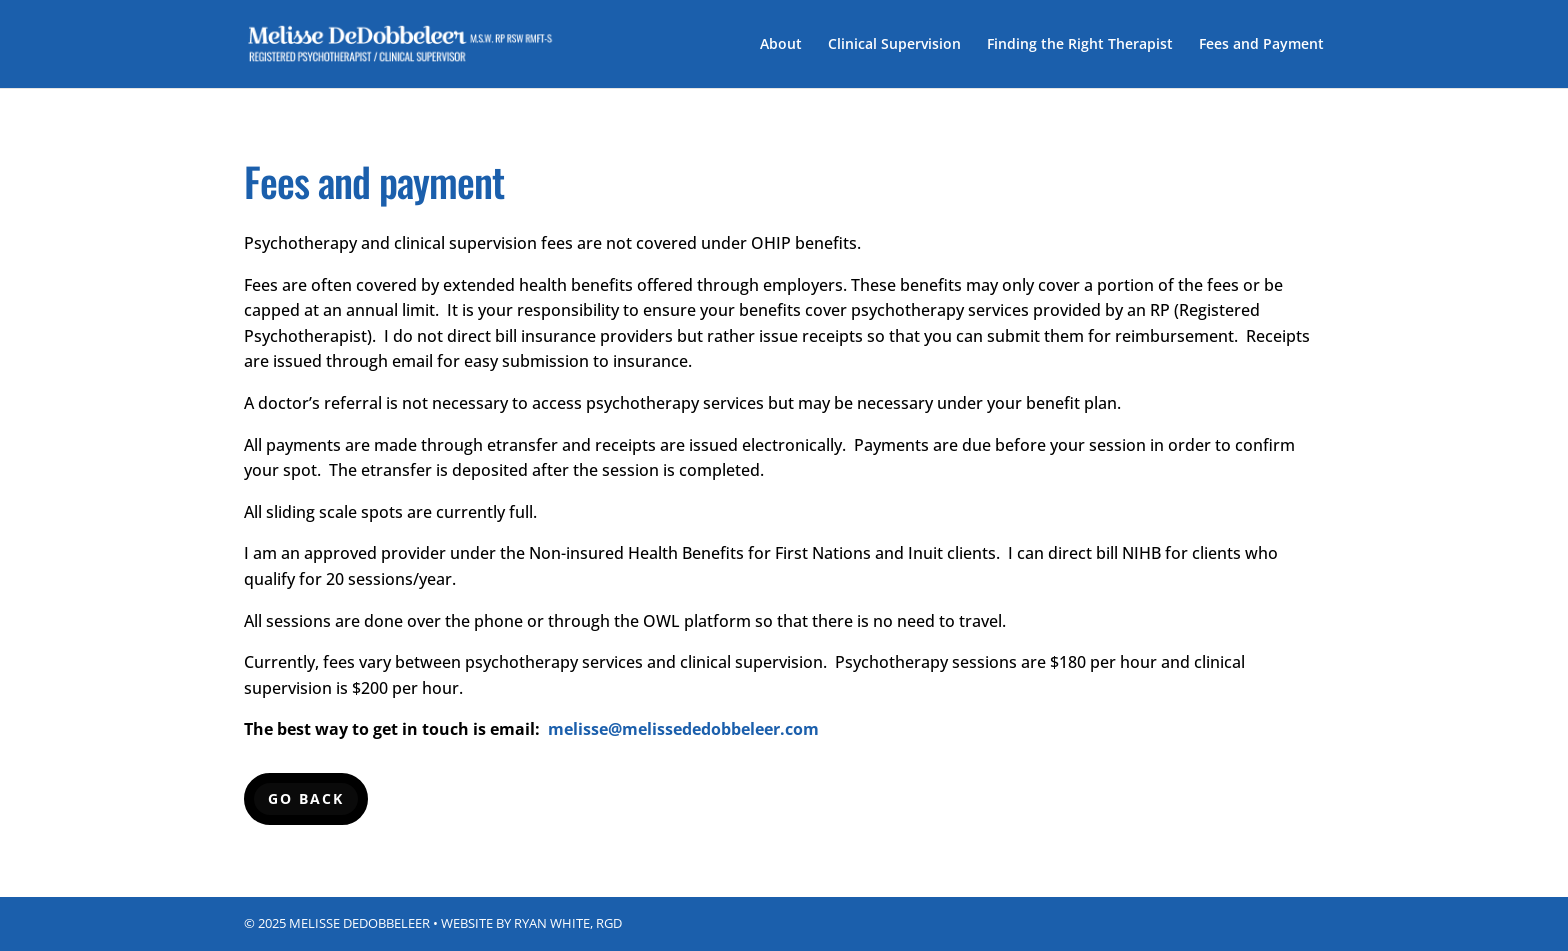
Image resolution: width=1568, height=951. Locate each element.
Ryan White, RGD (568, 923)
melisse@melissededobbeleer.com (683, 729)
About (781, 45)
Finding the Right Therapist (1080, 45)
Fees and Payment (1261, 45)
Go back (306, 798)
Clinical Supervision (894, 45)
